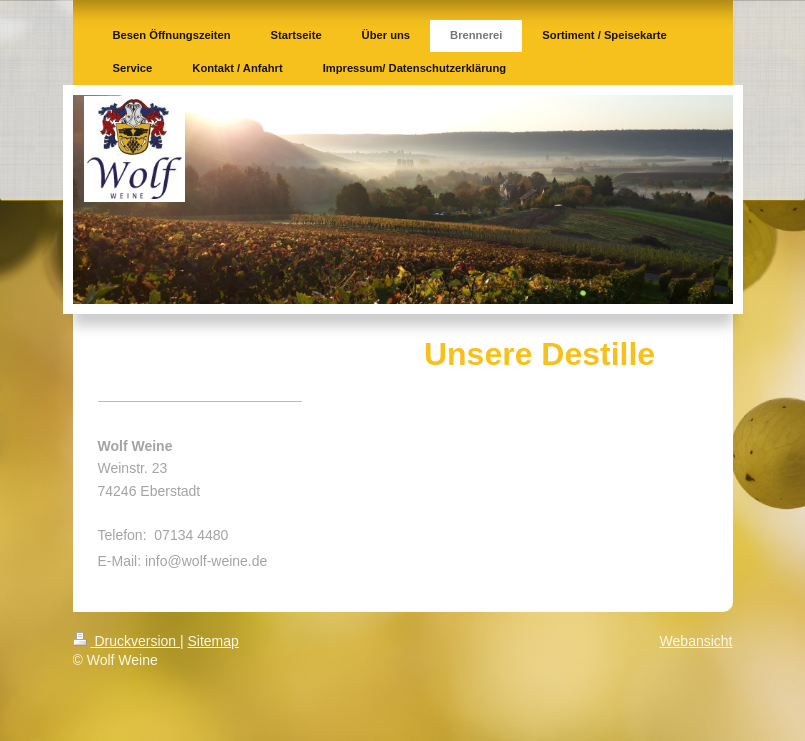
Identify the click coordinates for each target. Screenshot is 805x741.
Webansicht (696, 641)
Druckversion (126, 641)
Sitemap (213, 641)
